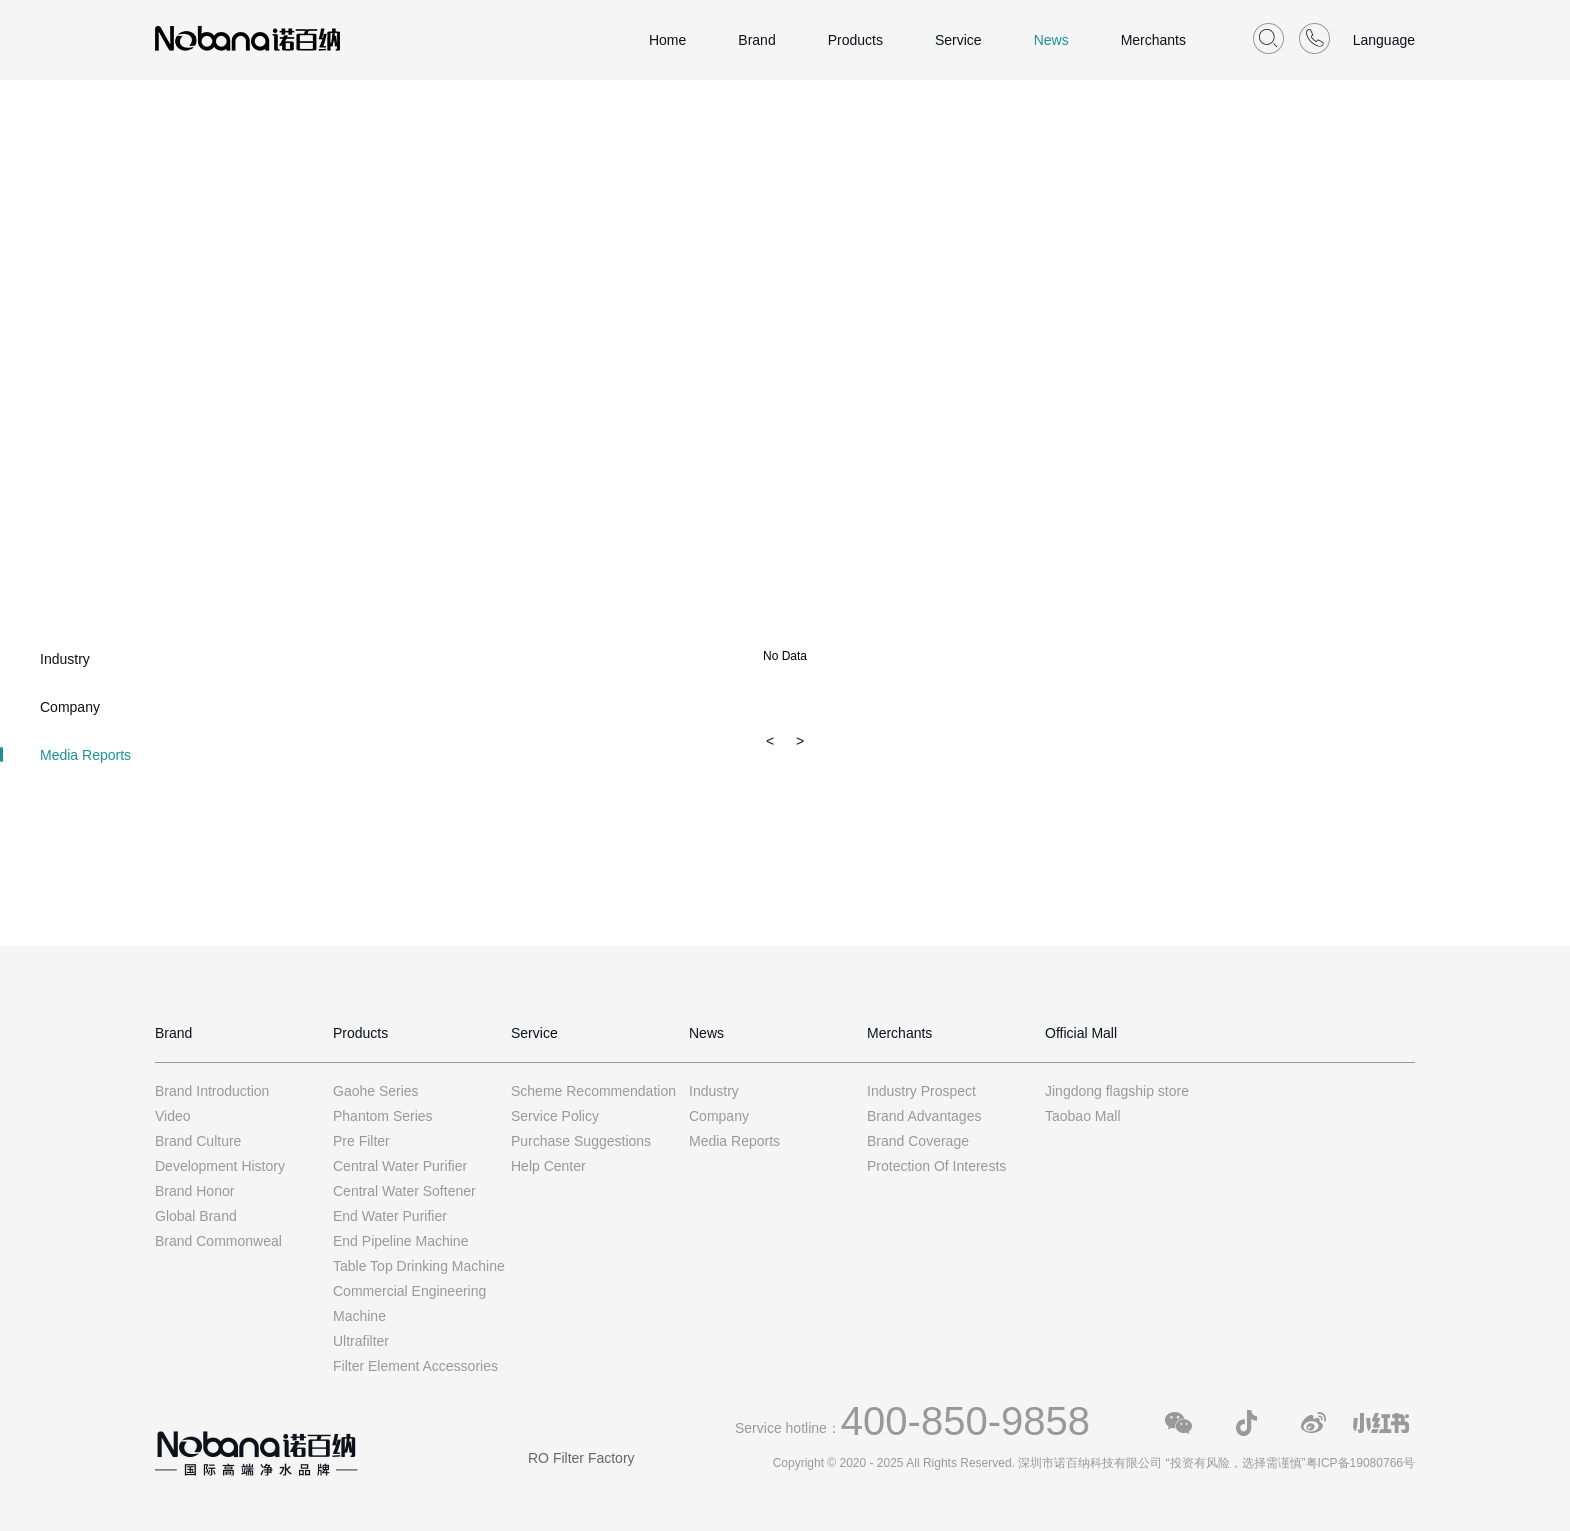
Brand (756, 40)
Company (70, 707)
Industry (65, 659)
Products (855, 40)
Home (667, 40)
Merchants (1153, 40)
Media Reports (85, 755)
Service (958, 40)
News (1051, 40)
